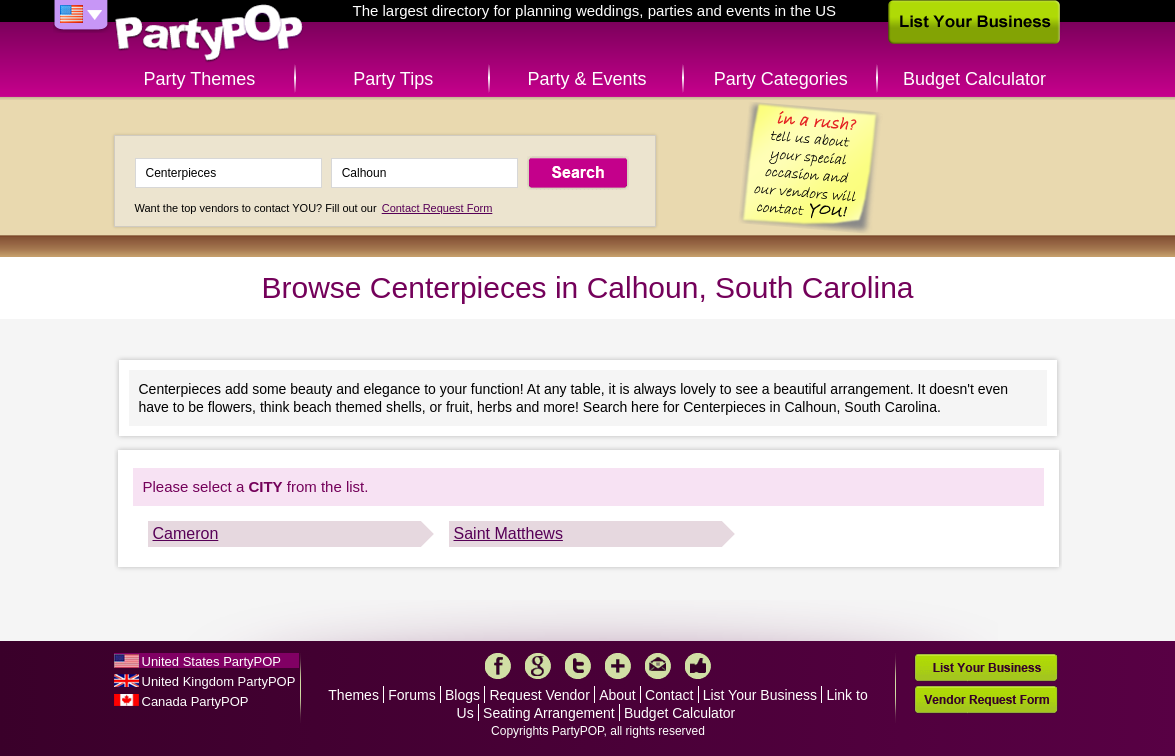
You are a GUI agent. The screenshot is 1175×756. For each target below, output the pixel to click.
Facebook (498, 666)
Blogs (462, 695)
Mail (658, 666)
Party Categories (781, 79)
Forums (411, 695)
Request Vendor (539, 695)
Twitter (578, 666)
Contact (669, 695)
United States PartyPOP (211, 661)
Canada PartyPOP (195, 701)
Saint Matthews (508, 533)
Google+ (538, 666)
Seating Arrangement (549, 713)
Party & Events (586, 79)
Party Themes (200, 79)
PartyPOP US (209, 33)
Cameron (186, 533)
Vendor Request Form (986, 699)
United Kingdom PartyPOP (219, 681)
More (618, 666)
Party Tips (393, 79)
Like (698, 666)
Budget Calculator (974, 79)
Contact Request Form (437, 208)
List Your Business (760, 695)
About (617, 695)
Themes (353, 695)
